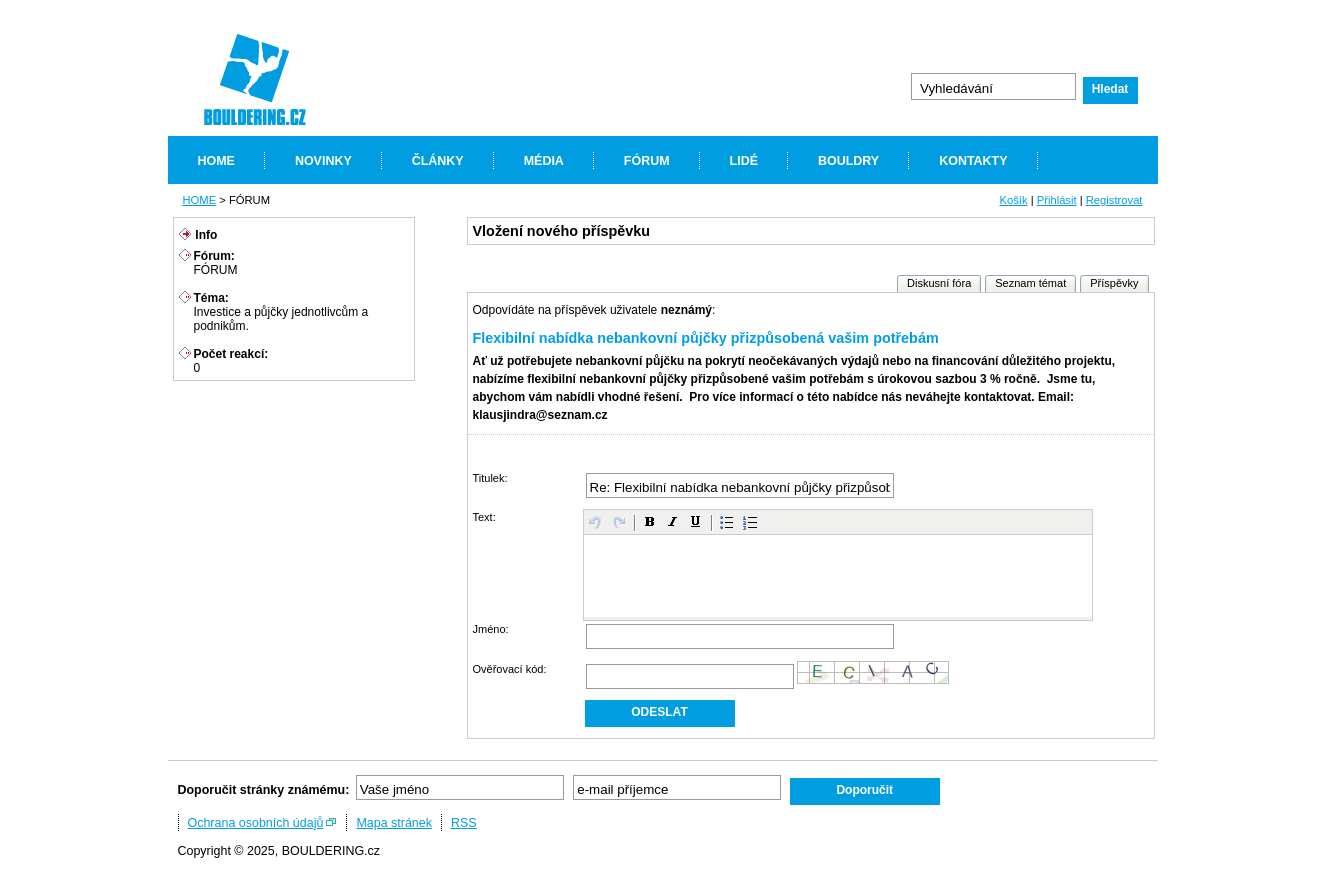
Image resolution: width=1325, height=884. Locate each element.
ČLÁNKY (438, 161)
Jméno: (491, 629)
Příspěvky (1114, 283)
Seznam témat (1030, 283)
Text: (484, 517)
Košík (1013, 200)
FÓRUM (647, 161)
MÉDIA (544, 161)
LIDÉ (744, 161)
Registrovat (1114, 200)
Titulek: (490, 478)
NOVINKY (323, 161)
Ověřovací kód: (510, 669)
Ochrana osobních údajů (256, 823)
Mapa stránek (394, 823)
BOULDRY (848, 161)
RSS (464, 823)
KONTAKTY (973, 161)
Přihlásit (1057, 200)
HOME (216, 161)
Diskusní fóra (939, 283)
